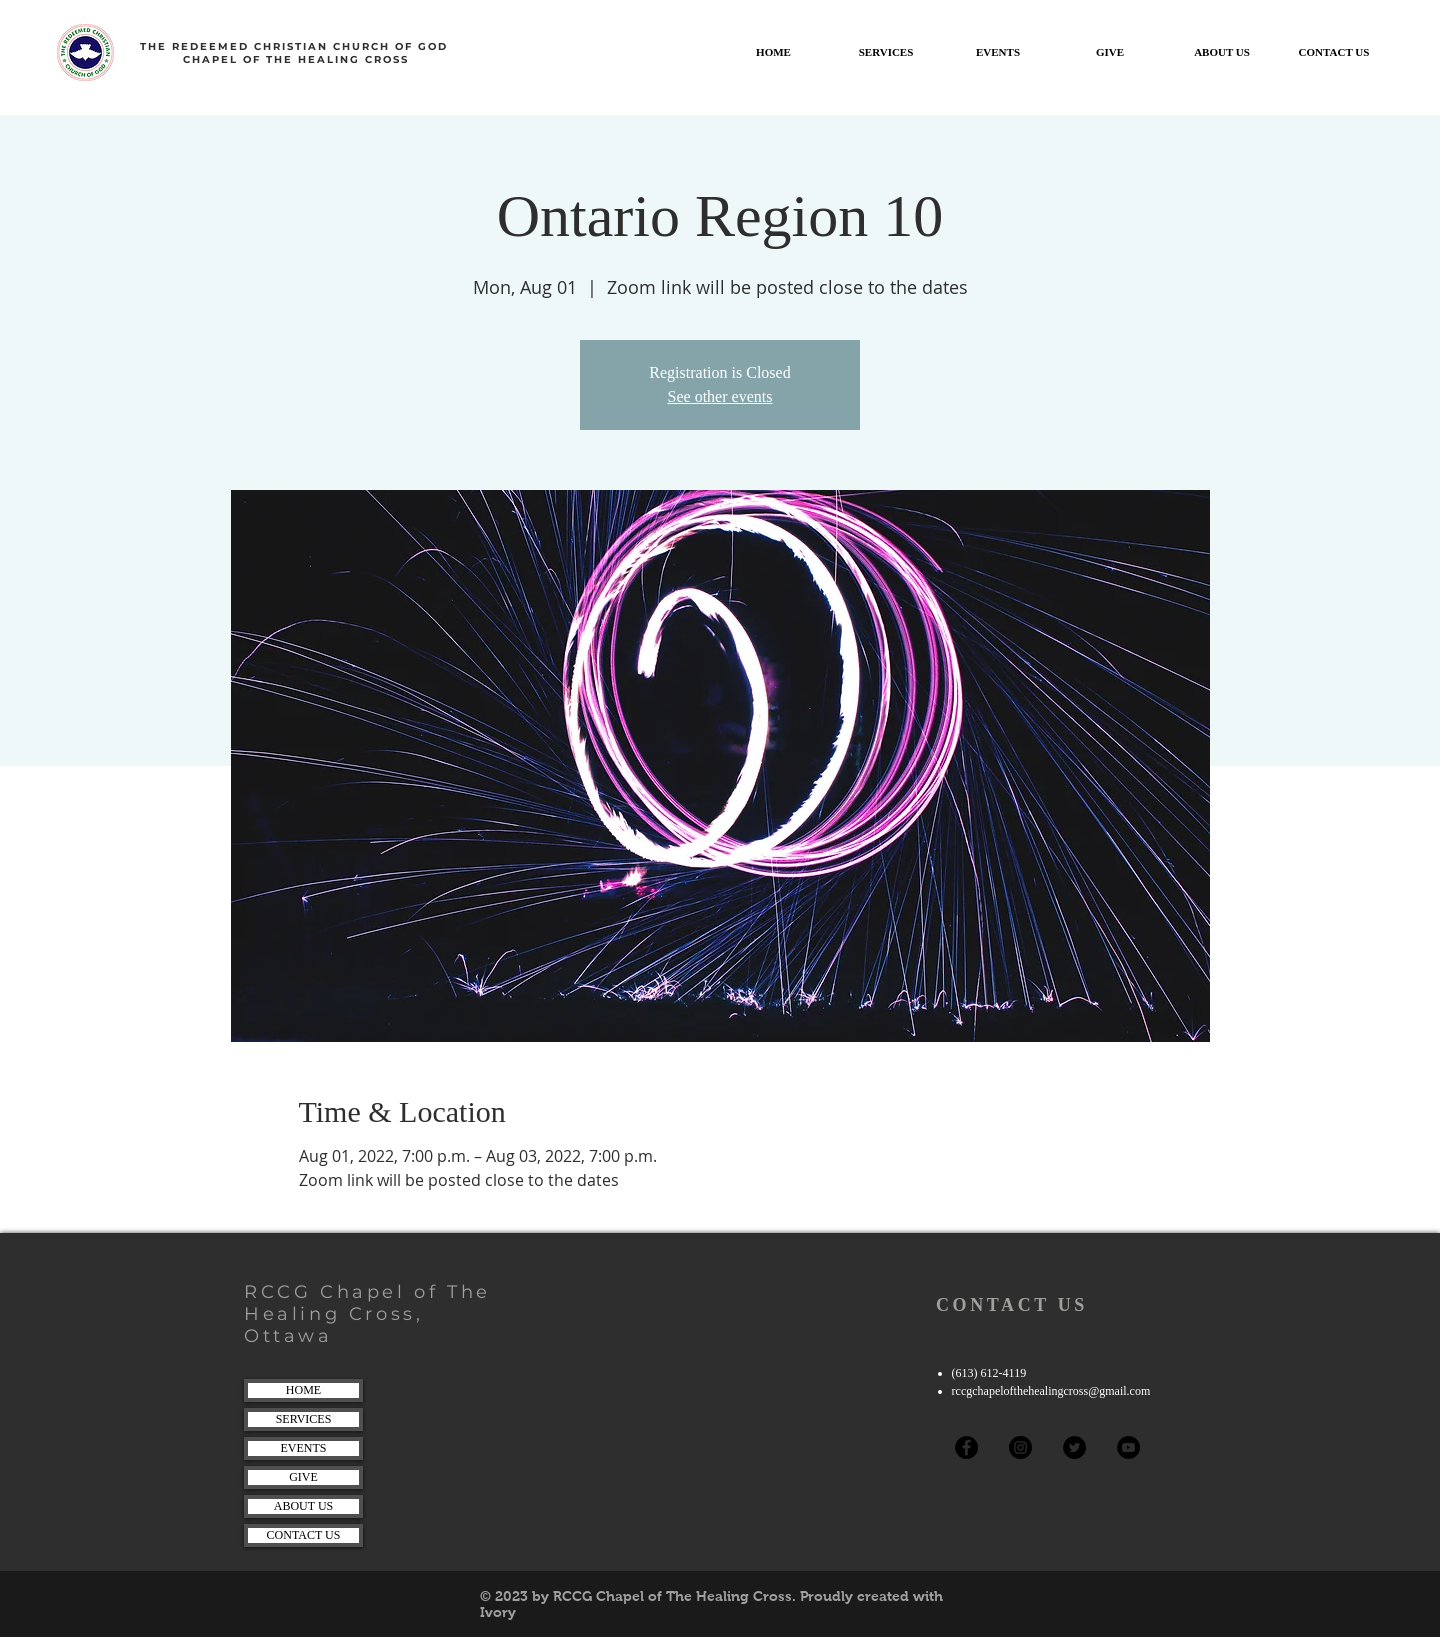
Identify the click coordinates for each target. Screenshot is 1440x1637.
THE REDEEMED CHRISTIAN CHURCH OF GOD (296, 46)
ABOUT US (303, 1506)
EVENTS (304, 1448)
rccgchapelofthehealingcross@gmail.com (1051, 1391)
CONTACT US (304, 1535)
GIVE (303, 1477)
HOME (303, 1390)
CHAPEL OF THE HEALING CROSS (296, 59)
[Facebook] (966, 1447)
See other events (720, 396)
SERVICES (304, 1419)
